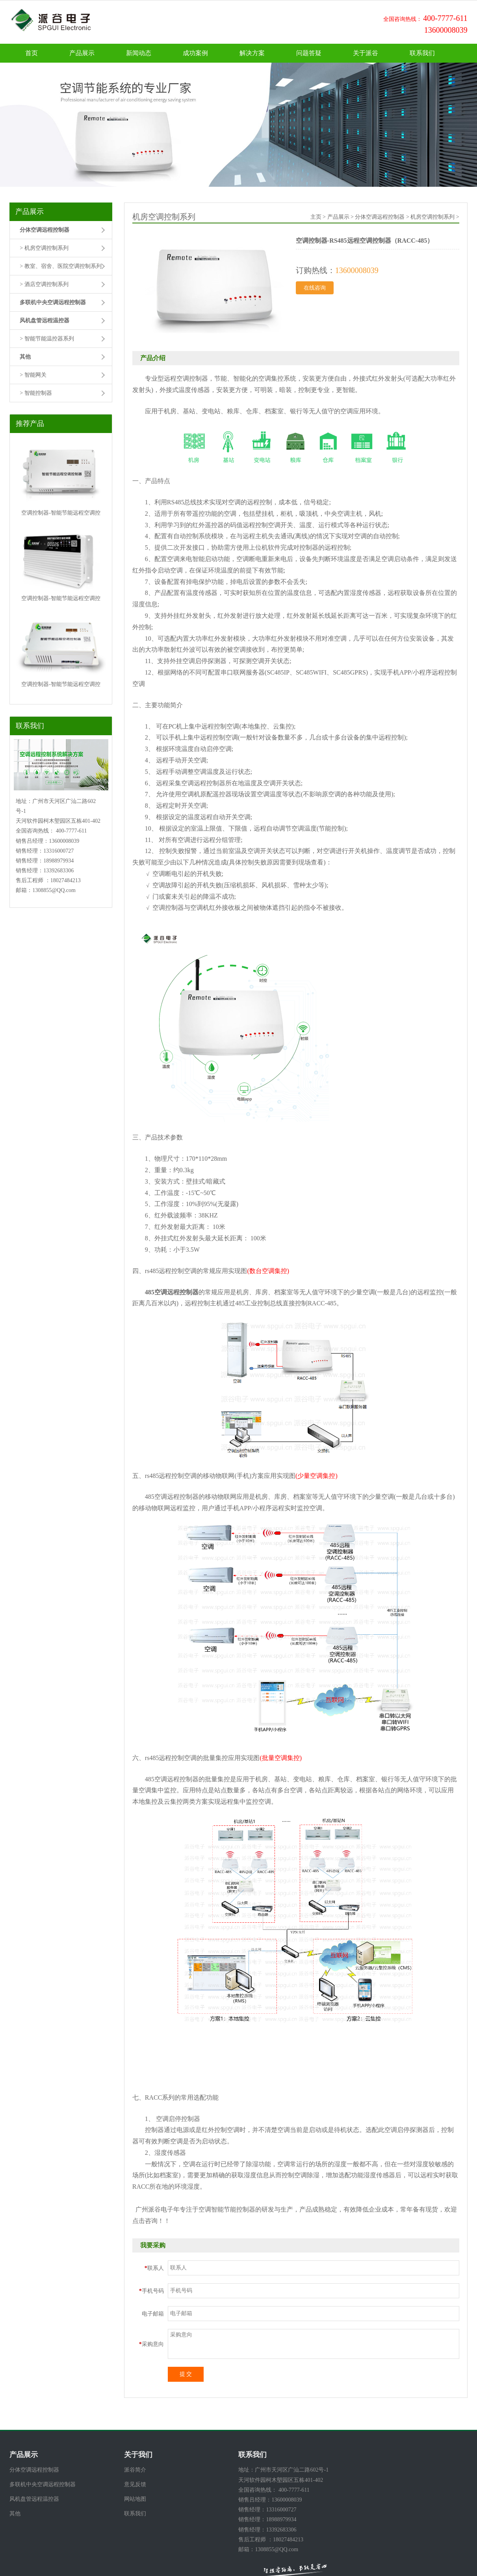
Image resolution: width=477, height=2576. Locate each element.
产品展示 (82, 53)
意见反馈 (135, 2484)
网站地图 (135, 2499)
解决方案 (252, 53)
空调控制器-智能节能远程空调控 (60, 513)
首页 (31, 53)
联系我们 (422, 53)
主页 (315, 217)
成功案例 (195, 53)
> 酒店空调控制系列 (44, 284)
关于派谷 (365, 53)
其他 (14, 2514)
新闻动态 (138, 53)
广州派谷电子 (154, 2209)
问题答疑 (308, 53)
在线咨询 (315, 288)
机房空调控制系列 (432, 217)
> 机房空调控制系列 (44, 248)
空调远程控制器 (176, 1779)
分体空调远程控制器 (380, 217)
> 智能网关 (33, 375)
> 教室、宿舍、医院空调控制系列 (60, 266)
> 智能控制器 (36, 393)
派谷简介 (135, 2470)
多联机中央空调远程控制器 (42, 2484)
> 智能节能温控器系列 (47, 339)
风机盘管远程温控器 (34, 2499)
